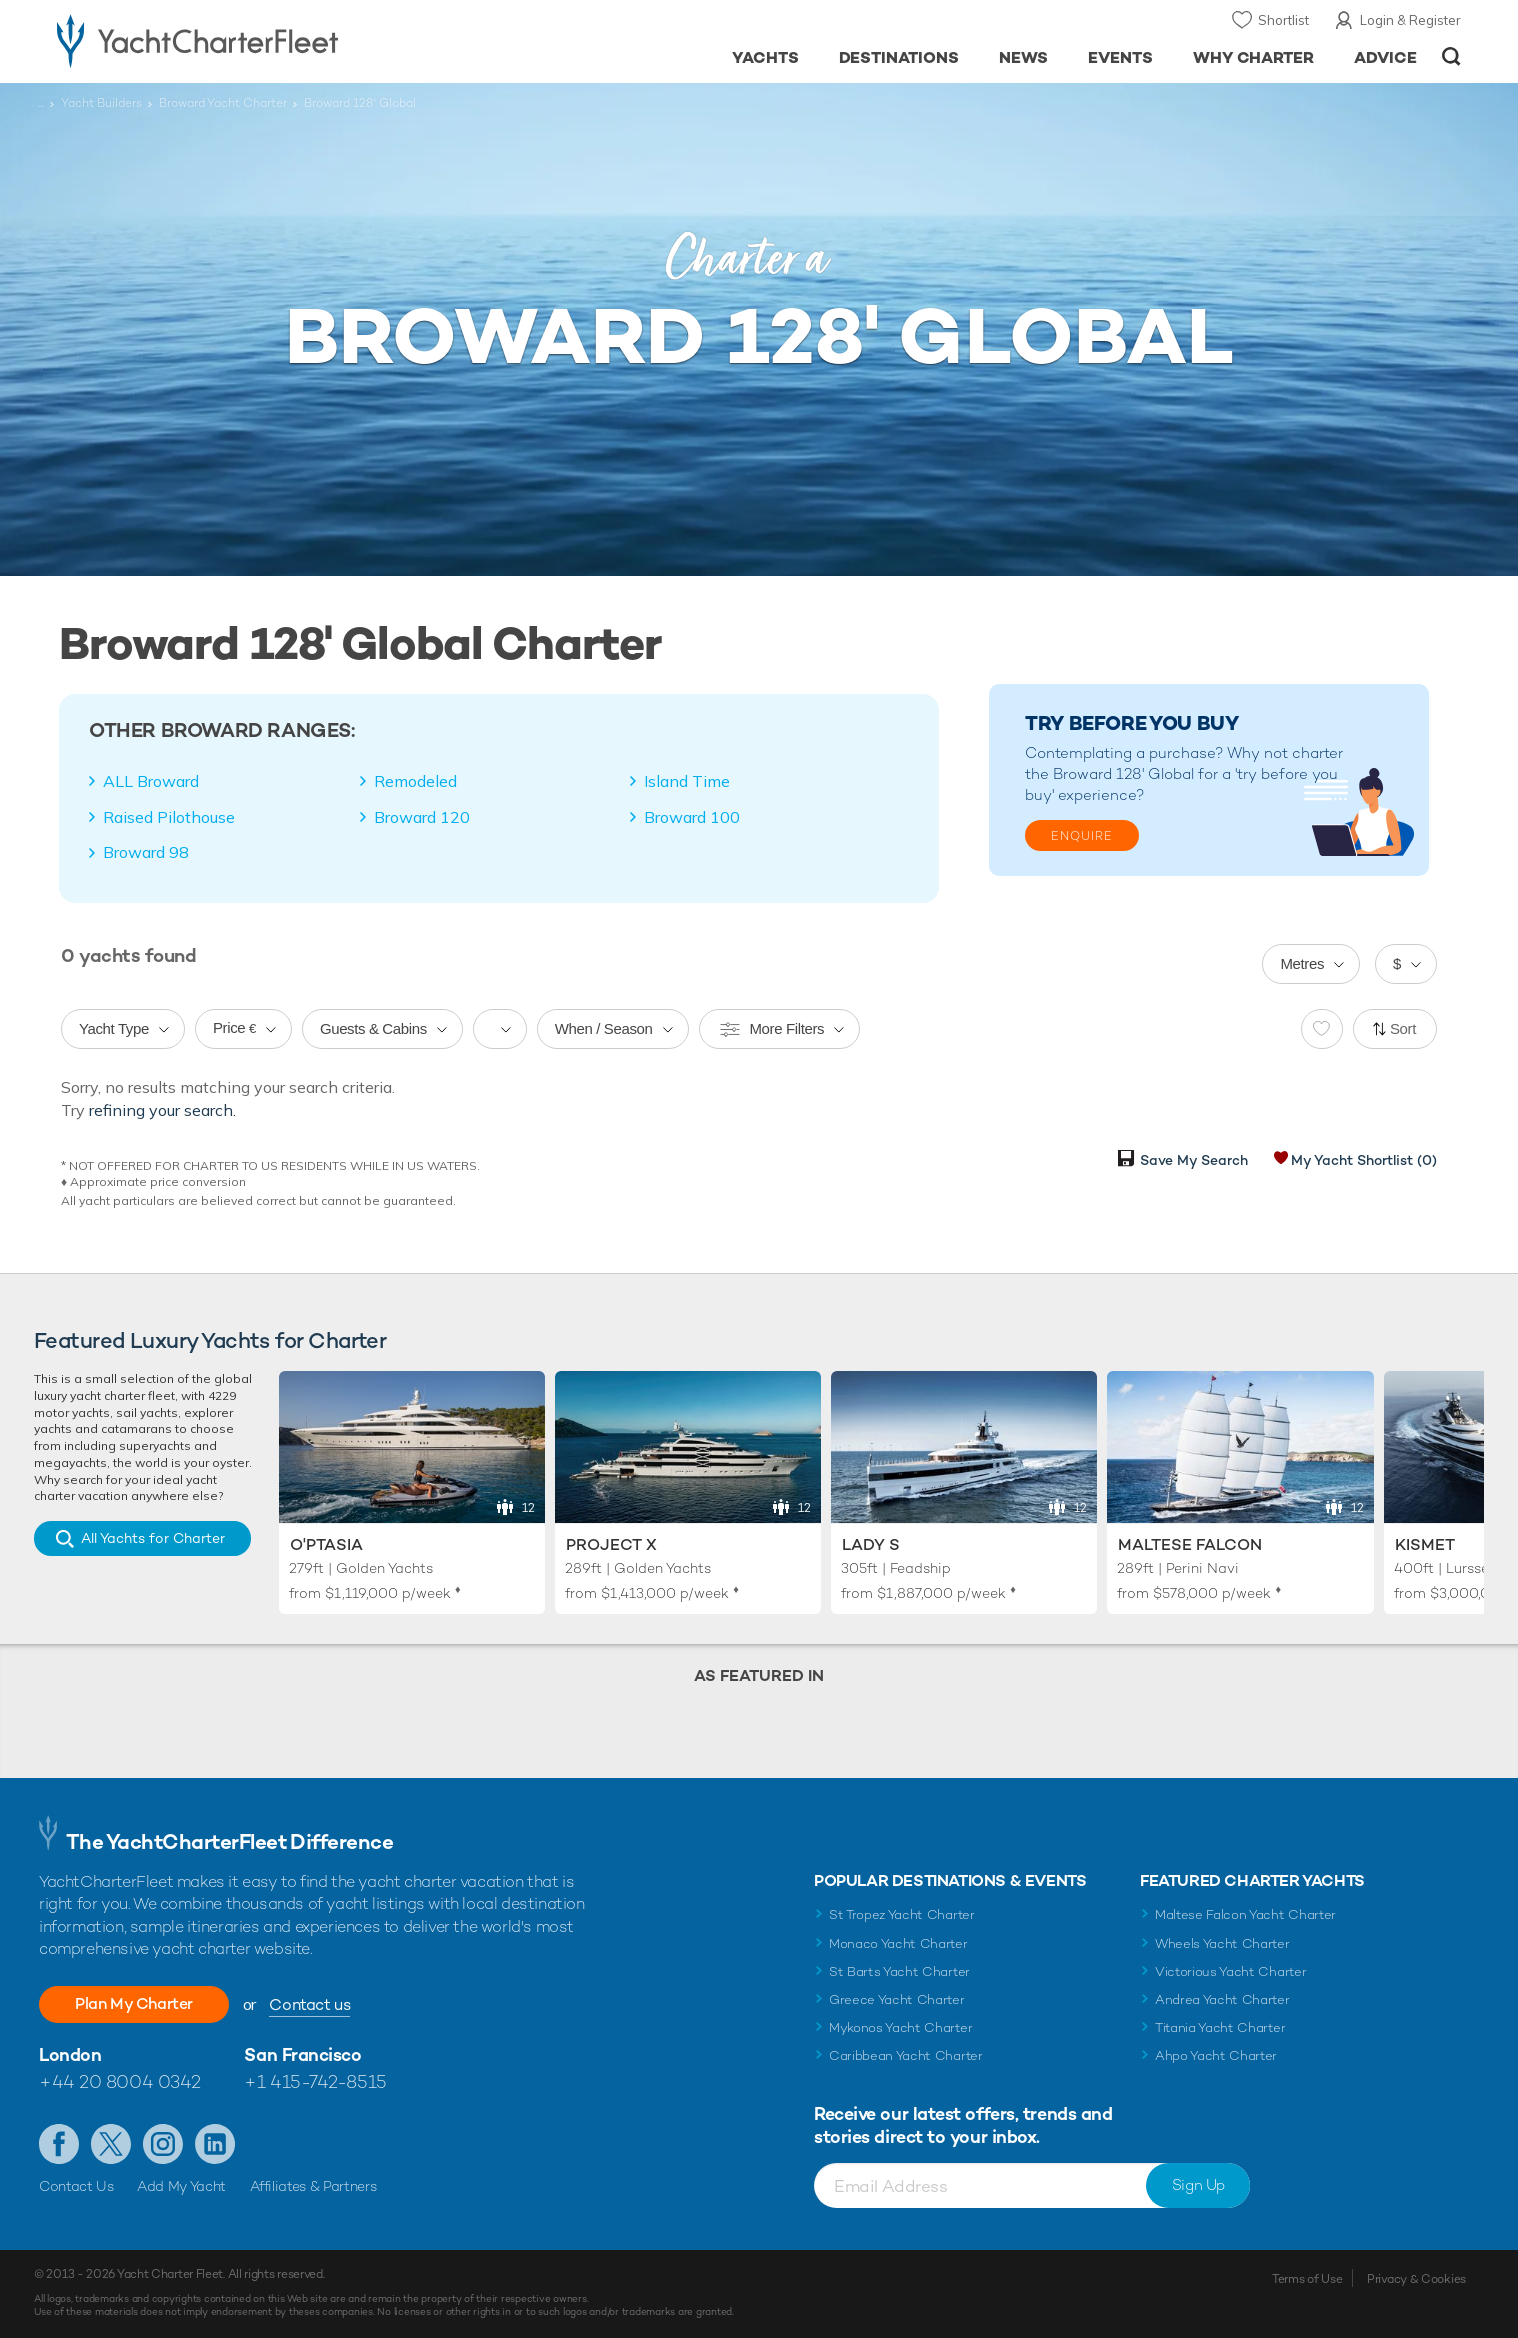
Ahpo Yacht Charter (1216, 2055)
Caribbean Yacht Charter (906, 2055)
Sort (1403, 1028)
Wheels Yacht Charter (1222, 1943)
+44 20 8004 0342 (120, 2081)
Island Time (687, 781)
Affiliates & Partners (313, 2186)
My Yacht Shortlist (1364, 1160)
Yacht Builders (101, 103)
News (1023, 57)
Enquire (1082, 836)
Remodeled (415, 781)
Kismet (1425, 1544)
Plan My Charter (134, 2003)
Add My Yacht (181, 2186)
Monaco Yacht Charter (898, 1943)
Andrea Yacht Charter (1222, 1999)
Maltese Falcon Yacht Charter (1245, 1914)
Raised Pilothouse (169, 817)
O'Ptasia (326, 1544)
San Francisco (302, 2054)
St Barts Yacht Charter (899, 1971)
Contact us (309, 2004)
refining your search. (162, 1110)
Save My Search (1194, 1160)
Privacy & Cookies (1416, 2279)
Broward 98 (146, 852)
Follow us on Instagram (163, 2144)
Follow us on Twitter (111, 2144)
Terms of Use (1307, 2279)
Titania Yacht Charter (1220, 2027)
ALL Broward (151, 781)
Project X (611, 1544)
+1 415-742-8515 (315, 2081)
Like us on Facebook (59, 2144)
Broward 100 (692, 817)
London (70, 2054)
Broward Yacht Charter (223, 103)
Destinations (899, 57)
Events (1120, 57)
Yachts (765, 57)
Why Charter (1254, 57)
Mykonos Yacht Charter (900, 2027)
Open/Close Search (1451, 56)
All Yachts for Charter (153, 1538)
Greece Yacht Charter (897, 1999)
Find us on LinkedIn (215, 2144)
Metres (1302, 963)
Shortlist (1283, 20)
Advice (1385, 57)
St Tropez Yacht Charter (902, 1914)
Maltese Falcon (1190, 1544)
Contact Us (76, 2186)
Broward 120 (422, 817)
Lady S (871, 1544)
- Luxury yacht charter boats (260, 40)
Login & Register (1410, 20)
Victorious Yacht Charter (1230, 1971)
